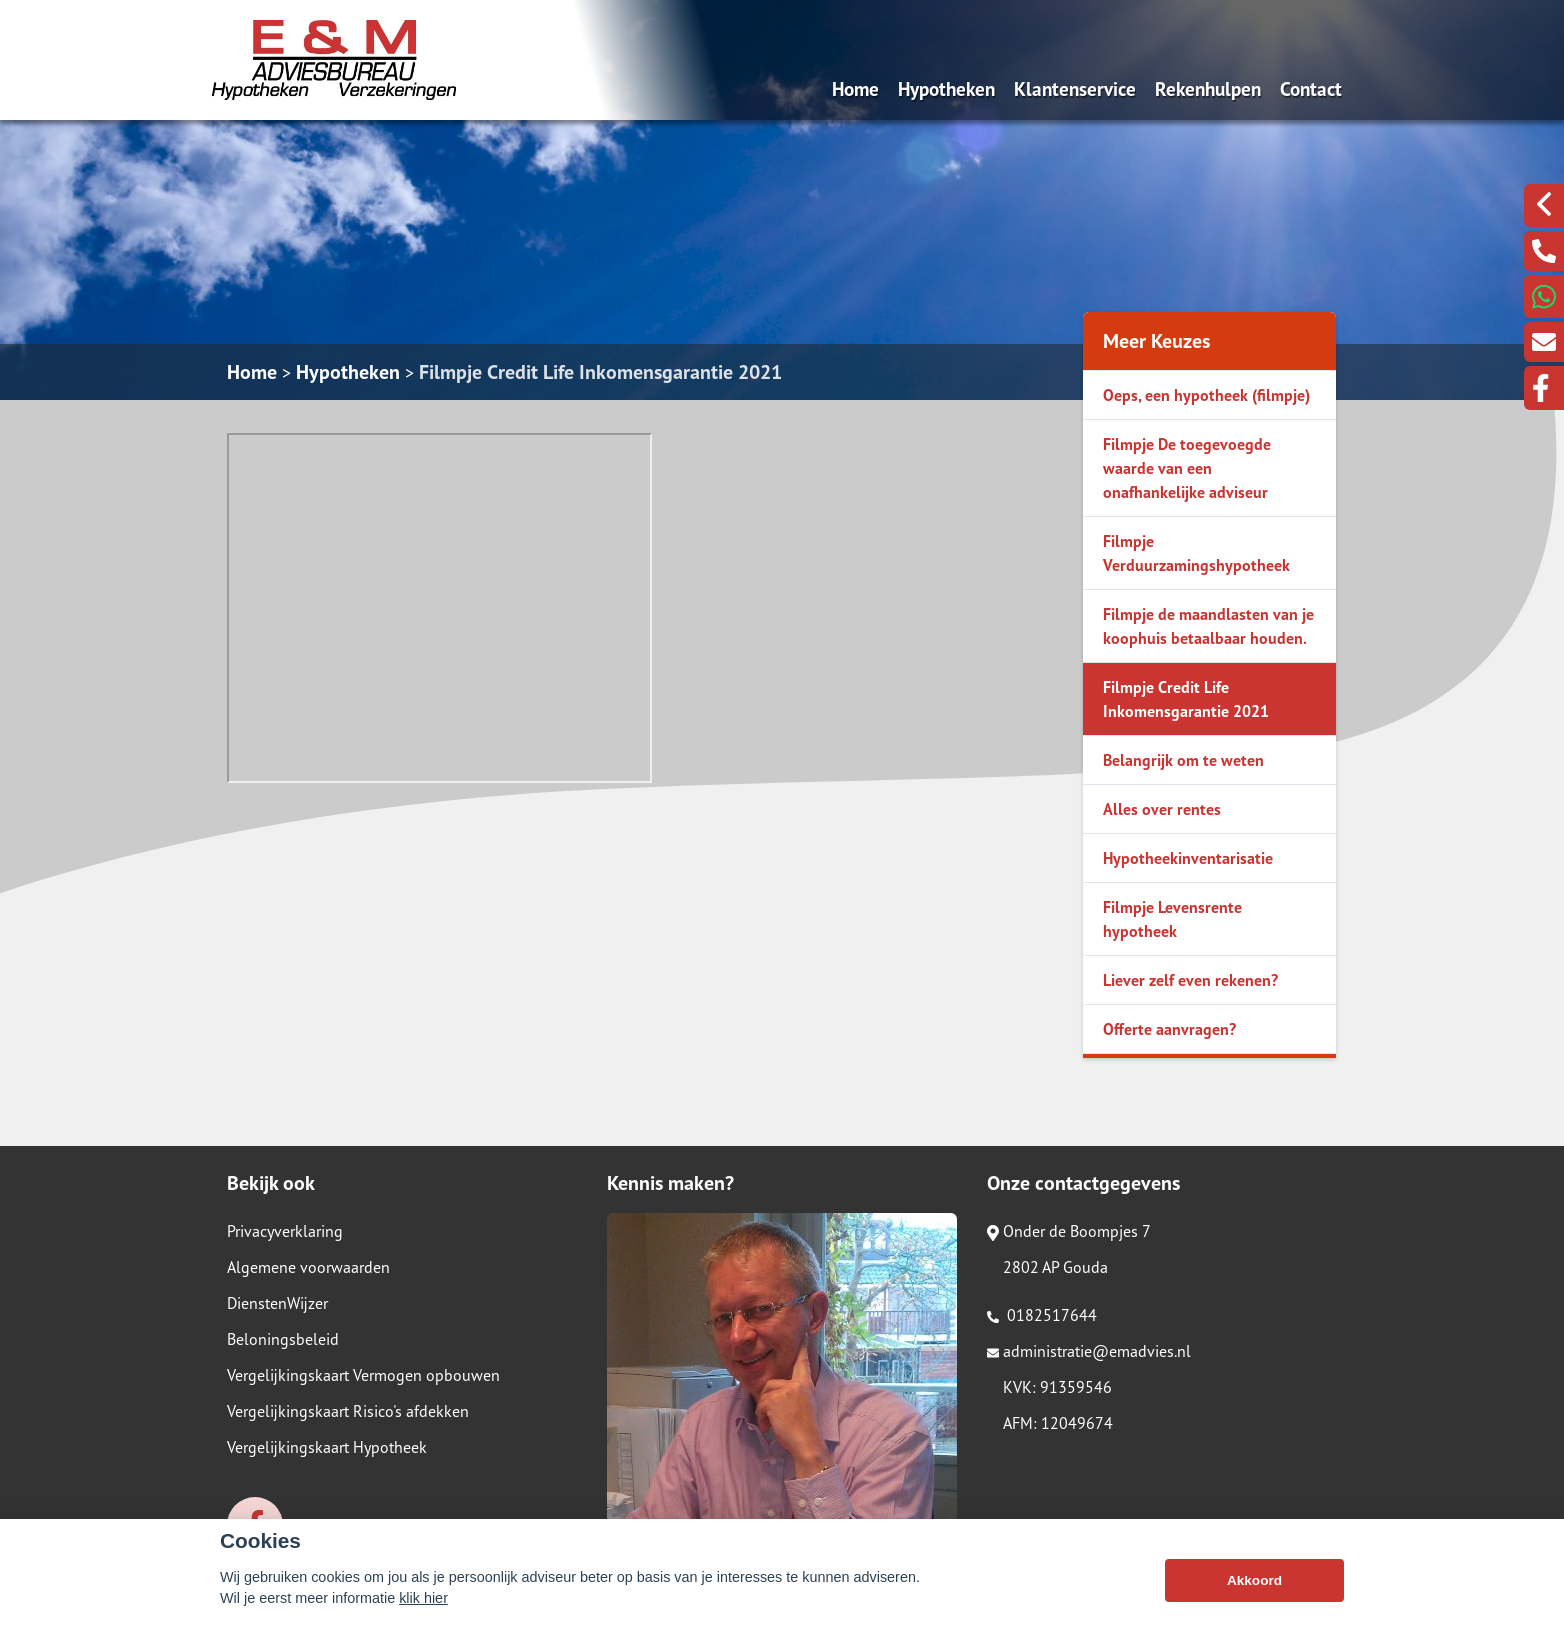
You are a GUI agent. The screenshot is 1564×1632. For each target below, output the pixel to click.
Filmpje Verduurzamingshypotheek (1196, 553)
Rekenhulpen (1208, 88)
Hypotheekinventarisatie (1188, 858)
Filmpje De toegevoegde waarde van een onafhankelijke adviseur (1187, 468)
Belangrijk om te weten (1183, 760)
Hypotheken (946, 88)
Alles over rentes (1162, 809)
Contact (1311, 88)
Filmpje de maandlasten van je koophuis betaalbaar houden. (1208, 626)
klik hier (423, 1598)
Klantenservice (1075, 88)
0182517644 (1042, 1315)
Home (855, 88)
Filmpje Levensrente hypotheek (1172, 919)
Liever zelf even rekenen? (1190, 980)
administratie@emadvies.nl (1089, 1351)
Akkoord (1254, 1580)
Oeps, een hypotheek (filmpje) (1206, 395)
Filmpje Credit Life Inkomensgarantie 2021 (600, 372)
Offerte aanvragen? (1169, 1029)
